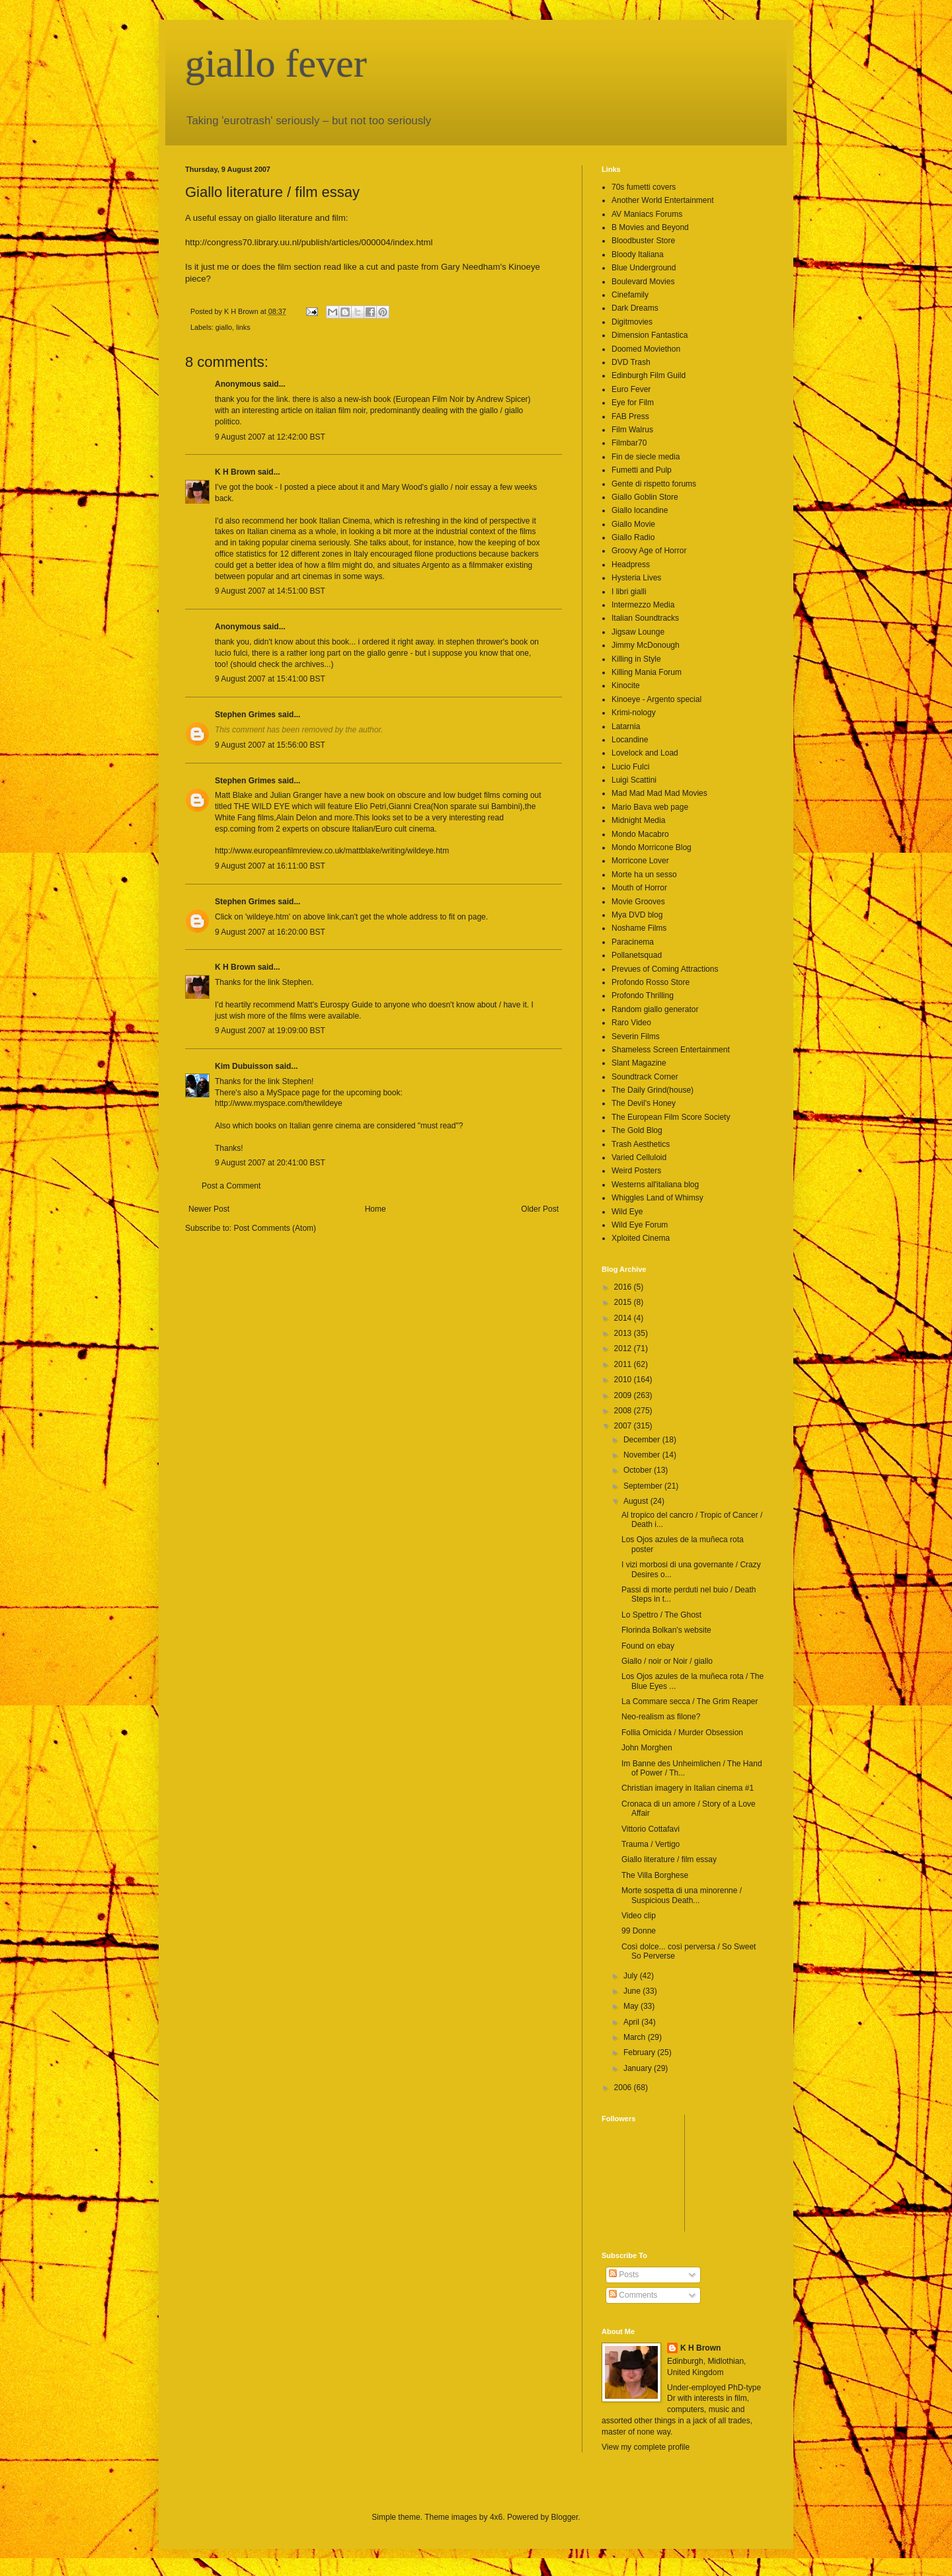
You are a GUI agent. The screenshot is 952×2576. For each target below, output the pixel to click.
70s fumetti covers (644, 187)
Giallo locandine (640, 510)
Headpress (631, 564)
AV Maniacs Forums (647, 214)
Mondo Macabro (640, 834)
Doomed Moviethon (646, 349)
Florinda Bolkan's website (666, 1630)
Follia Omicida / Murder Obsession (682, 1732)
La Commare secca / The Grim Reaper (689, 1701)
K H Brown (235, 472)
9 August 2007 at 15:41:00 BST (270, 678)
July (631, 1975)
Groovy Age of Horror (649, 550)
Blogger (564, 2517)
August (637, 1501)
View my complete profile (646, 2447)
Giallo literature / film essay (669, 1859)
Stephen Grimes (245, 714)
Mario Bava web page (650, 807)
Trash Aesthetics (641, 1144)
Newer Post (208, 1209)
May (632, 2006)
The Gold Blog (637, 1130)
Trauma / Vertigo (650, 1844)
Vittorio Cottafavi (650, 1829)
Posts (624, 2274)
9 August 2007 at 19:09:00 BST (270, 1030)
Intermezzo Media (643, 604)
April (632, 2022)
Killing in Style (636, 659)
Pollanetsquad (637, 955)
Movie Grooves (638, 901)
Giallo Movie (633, 524)
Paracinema (633, 942)
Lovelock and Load (645, 753)
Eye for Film (633, 402)
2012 (624, 1348)
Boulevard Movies (643, 281)
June (633, 1991)
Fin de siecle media (646, 456)
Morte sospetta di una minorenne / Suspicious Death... (681, 1895)
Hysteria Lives (636, 577)
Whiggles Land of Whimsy (657, 1197)
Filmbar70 (629, 443)
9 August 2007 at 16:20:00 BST (270, 932)
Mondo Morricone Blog (652, 847)
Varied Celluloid (639, 1157)
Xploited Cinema (641, 1238)
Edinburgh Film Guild (649, 375)
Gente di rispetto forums (654, 483)
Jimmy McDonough (646, 645)
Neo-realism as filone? (660, 1716)
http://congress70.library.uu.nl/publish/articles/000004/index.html (308, 242)
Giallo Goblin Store (645, 497)
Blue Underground (644, 267)
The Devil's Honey (644, 1103)
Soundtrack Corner (645, 1076)
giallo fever (276, 63)
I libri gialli (629, 591)
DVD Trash (631, 362)
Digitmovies (632, 322)
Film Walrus (632, 429)
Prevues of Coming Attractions (665, 969)
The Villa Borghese (654, 1875)
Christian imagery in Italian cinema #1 (687, 1788)
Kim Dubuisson (244, 1066)
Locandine (630, 739)
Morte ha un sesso (644, 874)
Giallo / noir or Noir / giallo (667, 1661)
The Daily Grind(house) (653, 1090)
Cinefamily (630, 294)
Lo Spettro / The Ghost (661, 1615)
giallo (224, 327)
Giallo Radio (633, 537)
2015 (624, 1302)
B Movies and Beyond (650, 227)
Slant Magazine (639, 1063)
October (638, 1470)
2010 (624, 1379)
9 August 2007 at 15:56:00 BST (270, 745)
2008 (624, 1410)
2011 (624, 1364)
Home (375, 1209)
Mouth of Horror (639, 887)
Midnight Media (638, 820)
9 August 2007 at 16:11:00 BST (270, 866)
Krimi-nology (634, 712)
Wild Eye (627, 1211)
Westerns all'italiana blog (655, 1184)
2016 (624, 1287)
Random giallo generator (655, 1009)
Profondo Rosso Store (651, 982)
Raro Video (631, 1022)
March (635, 2037)
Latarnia (626, 726)
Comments (633, 2295)
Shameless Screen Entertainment (671, 1049)
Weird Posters (636, 1170)
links (243, 327)
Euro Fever (631, 389)
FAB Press (630, 416)
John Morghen (646, 1747)
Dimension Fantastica (650, 335)
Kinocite (626, 685)
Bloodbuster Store (643, 240)
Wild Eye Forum (640, 1224)
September (643, 1486)
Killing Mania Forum (647, 672)
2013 (624, 1333)
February (640, 2052)
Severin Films (636, 1036)
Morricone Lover (640, 860)
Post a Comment (231, 1185)
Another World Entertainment (663, 200)
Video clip (638, 1915)
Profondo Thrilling (643, 995)
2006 (624, 2087)
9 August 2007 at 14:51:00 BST (270, 591)
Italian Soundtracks (645, 618)
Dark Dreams (635, 308)
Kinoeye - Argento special (656, 699)
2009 (624, 1395)
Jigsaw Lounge (638, 632)
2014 (624, 1318)
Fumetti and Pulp (642, 470)
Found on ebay (647, 1646)
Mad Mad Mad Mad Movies (659, 793)
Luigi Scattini (634, 780)
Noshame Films (639, 928)
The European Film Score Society (671, 1117)
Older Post (540, 1209)
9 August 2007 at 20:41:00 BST (270, 1162)
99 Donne (638, 1930)
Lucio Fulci (630, 766)
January (638, 2068)
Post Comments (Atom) (274, 1228)
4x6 (496, 2517)
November (642, 1455)
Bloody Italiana (638, 254)
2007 (624, 1425)
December (642, 1439)
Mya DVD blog (637, 914)
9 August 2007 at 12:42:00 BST (270, 437)
